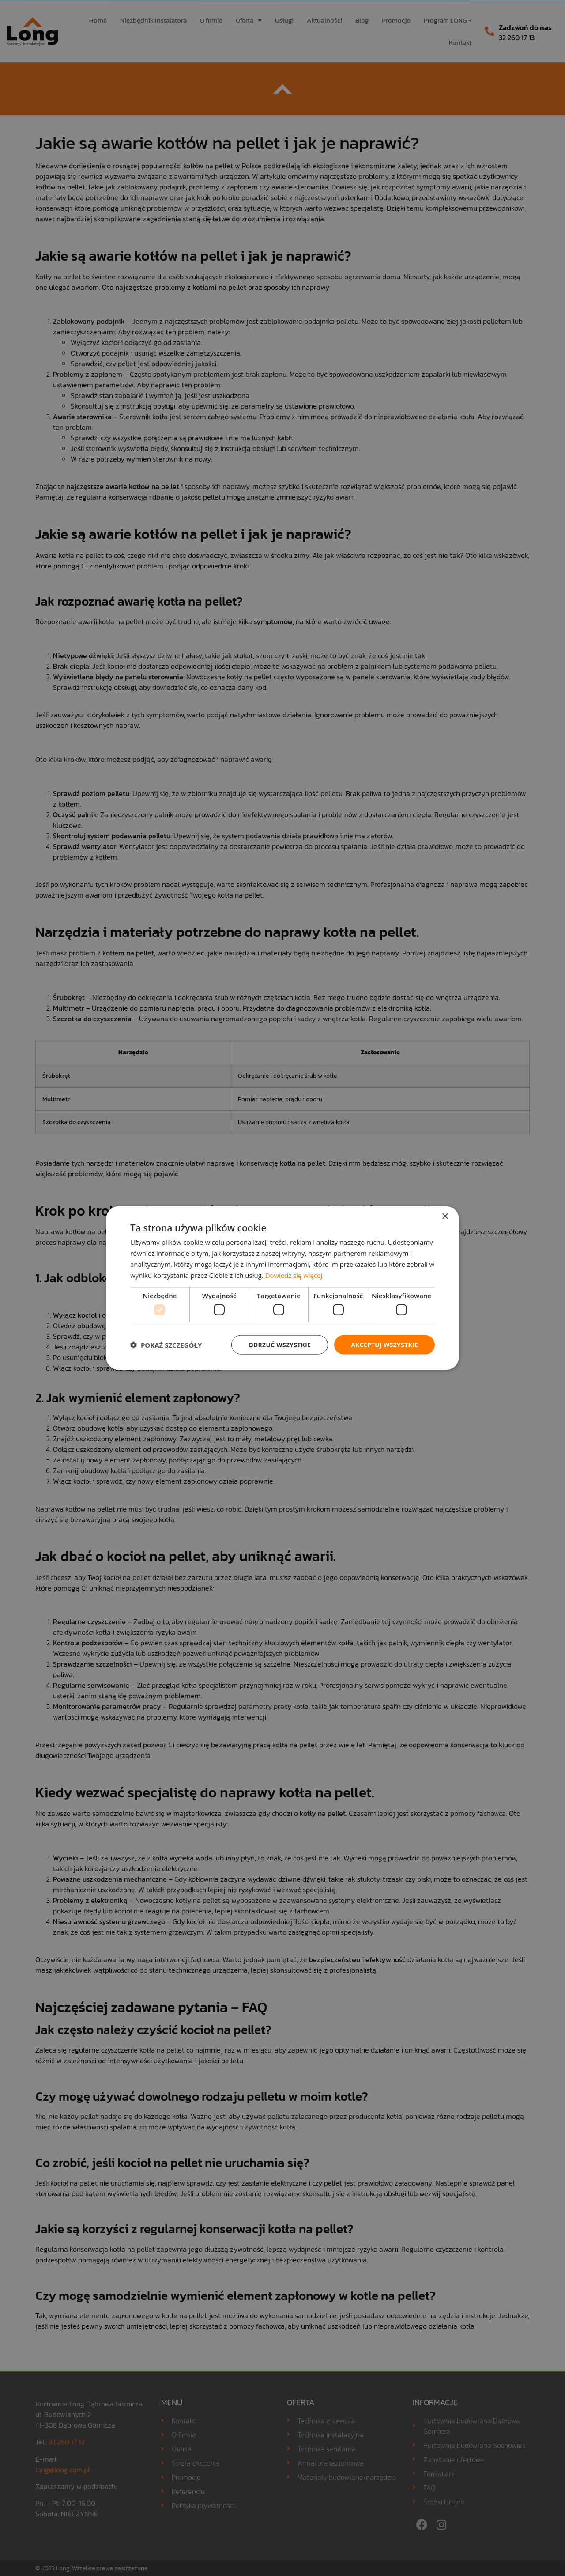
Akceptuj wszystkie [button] (384, 1344)
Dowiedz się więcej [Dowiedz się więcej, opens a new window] (294, 1274)
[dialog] (282, 1288)
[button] (166, 1345)
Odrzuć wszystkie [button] (278, 1344)
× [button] (444, 1216)
